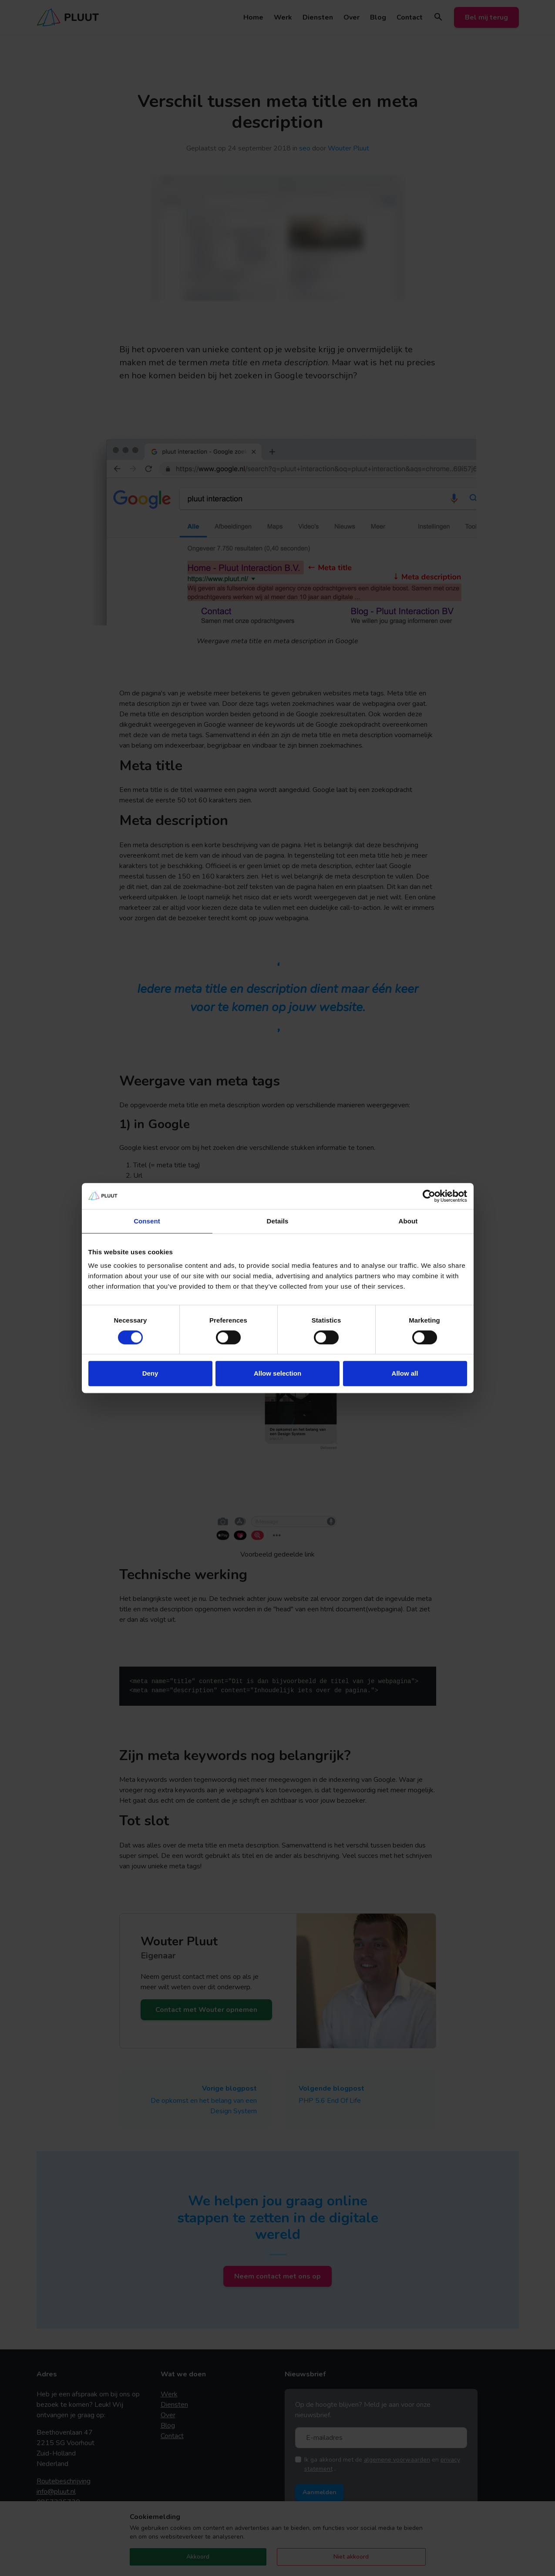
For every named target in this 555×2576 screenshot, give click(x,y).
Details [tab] (278, 1221)
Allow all (405, 1373)
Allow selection (277, 1373)
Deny (150, 1373)
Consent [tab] (147, 1221)
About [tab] (408, 1221)
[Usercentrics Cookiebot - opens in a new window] (429, 1196)
